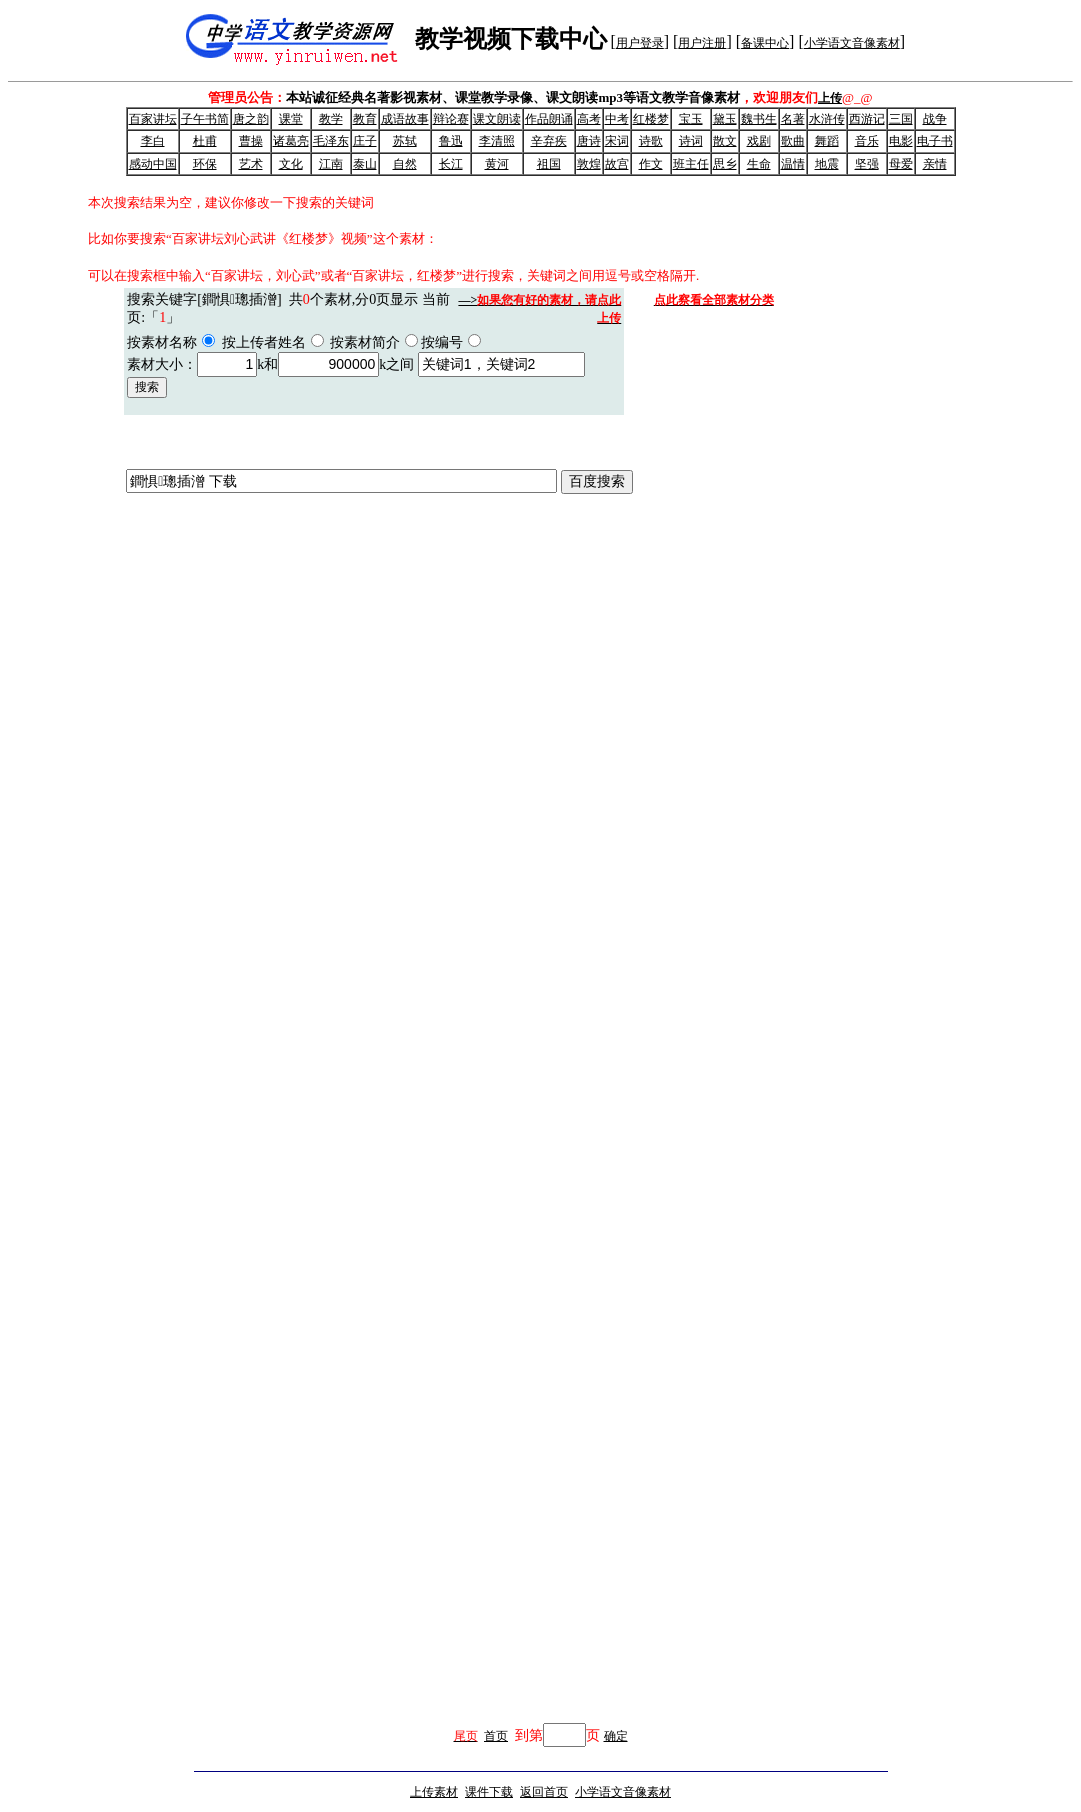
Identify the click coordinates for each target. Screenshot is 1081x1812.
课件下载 (489, 1792)
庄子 (365, 141)
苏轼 (405, 141)
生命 (759, 164)
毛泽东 (331, 141)
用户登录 (640, 43)
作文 (651, 164)
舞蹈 (827, 141)
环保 (205, 164)
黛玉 (725, 119)
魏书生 (759, 119)
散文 (725, 141)
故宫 (617, 164)
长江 (451, 164)
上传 (830, 98)
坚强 (867, 164)
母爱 (901, 164)
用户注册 (702, 43)
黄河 (497, 164)
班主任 (691, 164)
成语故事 (405, 119)
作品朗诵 (549, 119)
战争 (935, 119)
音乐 (867, 141)
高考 (589, 119)
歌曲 (793, 141)
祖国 (549, 164)
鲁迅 (451, 141)
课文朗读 (497, 119)
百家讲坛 (153, 119)
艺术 (251, 164)
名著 (793, 119)
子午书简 (205, 119)
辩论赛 (451, 119)
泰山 (365, 164)
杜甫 (205, 141)
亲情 (935, 164)
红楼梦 (651, 119)
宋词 (617, 141)
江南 (331, 164)
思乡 (725, 164)
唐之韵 (251, 119)
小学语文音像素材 (852, 43)
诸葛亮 (291, 141)
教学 (331, 119)
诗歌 (651, 141)
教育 (365, 119)
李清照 (497, 141)
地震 (827, 164)
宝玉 (691, 119)
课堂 (291, 119)
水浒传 (827, 119)
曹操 (251, 141)
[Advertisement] (804, 1338)
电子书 (935, 141)
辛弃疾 (549, 141)
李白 (153, 141)
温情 (793, 164)
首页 (496, 1736)
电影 (901, 141)
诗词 (691, 141)
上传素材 (434, 1792)
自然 (405, 164)
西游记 (867, 119)
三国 (901, 119)
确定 (616, 1736)
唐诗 (589, 141)
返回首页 (544, 1792)
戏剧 (759, 141)
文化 (291, 164)
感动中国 (153, 164)
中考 (617, 119)
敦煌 (589, 164)
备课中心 (765, 43)
